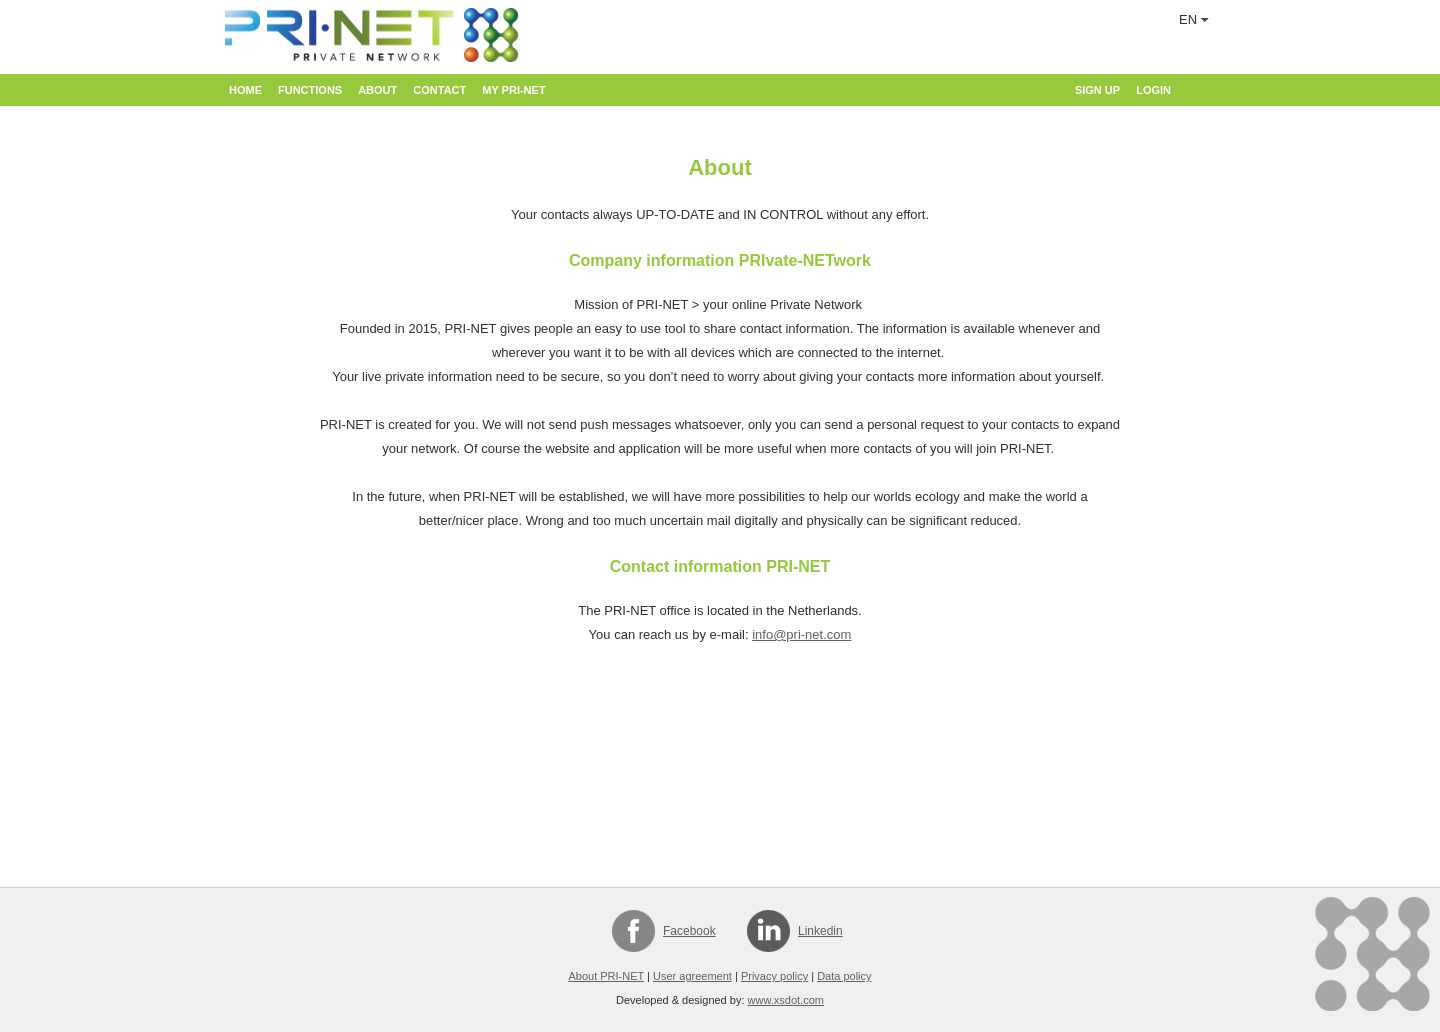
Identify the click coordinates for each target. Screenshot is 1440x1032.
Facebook (689, 931)
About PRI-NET (606, 976)
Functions (310, 90)
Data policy (844, 976)
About (377, 90)
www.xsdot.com (786, 1000)
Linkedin (820, 931)
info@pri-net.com (801, 634)
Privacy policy (774, 976)
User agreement (692, 976)
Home (245, 90)
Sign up (1097, 90)
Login (1153, 90)
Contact (439, 90)
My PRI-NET (513, 90)
